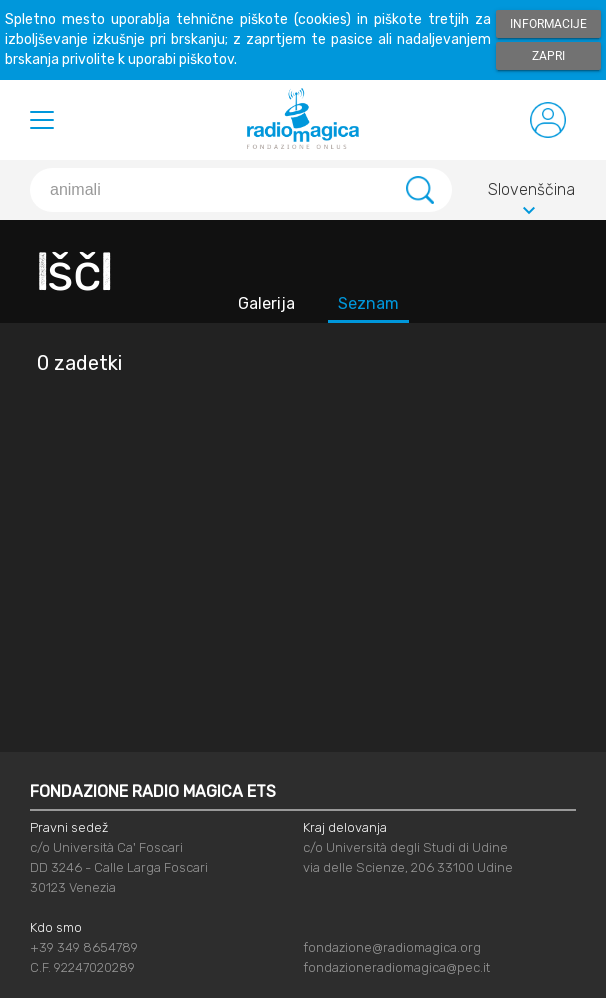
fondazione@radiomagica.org (392, 947)
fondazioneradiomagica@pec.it (396, 967)
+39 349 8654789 (84, 947)
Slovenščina (531, 193)
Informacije (548, 24)
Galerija (266, 303)
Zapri (548, 56)
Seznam (368, 303)
